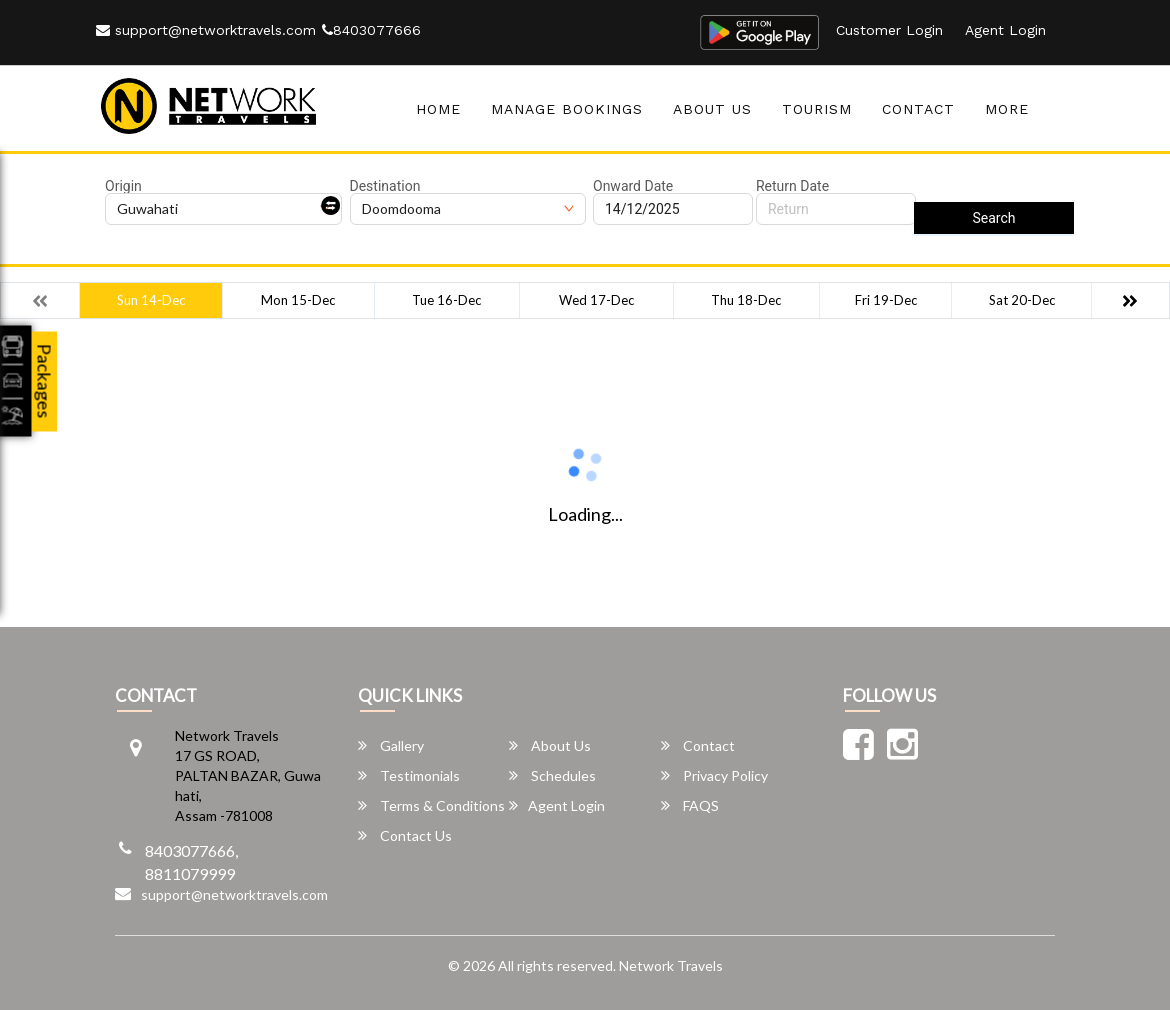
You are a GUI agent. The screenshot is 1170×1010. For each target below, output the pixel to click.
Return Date (792, 186)
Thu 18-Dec (746, 300)
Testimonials (409, 775)
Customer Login (889, 30)
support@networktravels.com (206, 30)
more (1007, 109)
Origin (123, 186)
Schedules (552, 775)
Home (438, 109)
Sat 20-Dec (1022, 300)
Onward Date (633, 186)
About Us (712, 109)
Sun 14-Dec (151, 300)
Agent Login (1005, 30)
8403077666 (371, 30)
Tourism (817, 109)
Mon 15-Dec (298, 300)
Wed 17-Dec (596, 300)
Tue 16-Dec (446, 300)
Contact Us (405, 835)
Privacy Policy (714, 775)
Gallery (391, 745)
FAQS (690, 805)
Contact (918, 109)
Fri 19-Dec (886, 300)
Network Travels (671, 965)
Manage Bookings (567, 109)
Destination (385, 186)
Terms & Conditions (431, 805)
